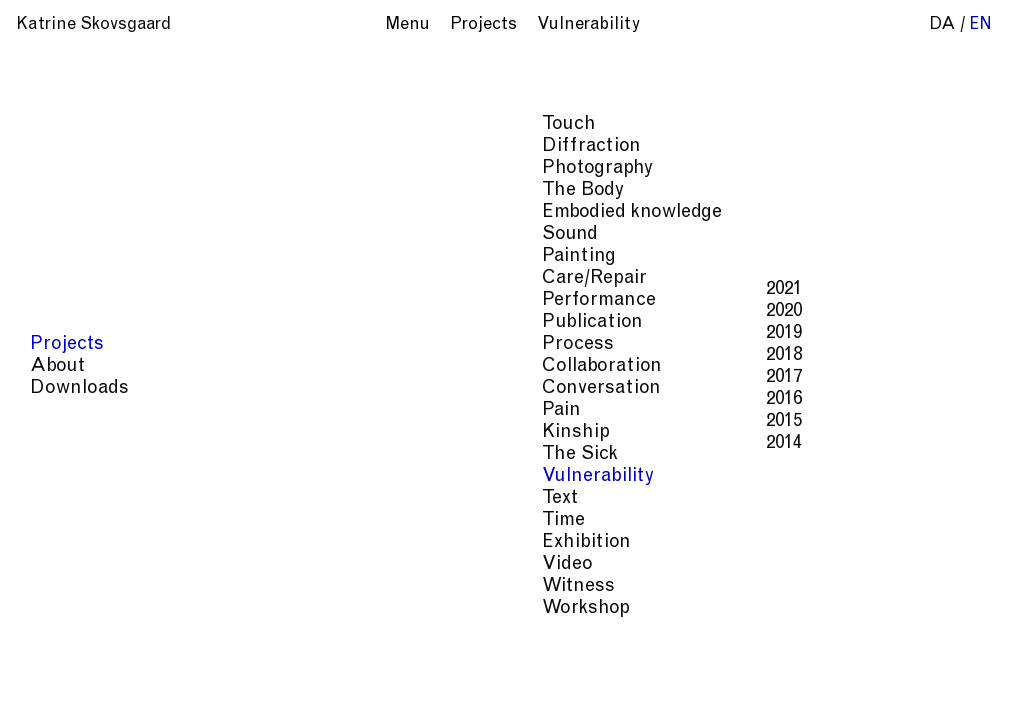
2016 (274, 399)
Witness (68, 586)
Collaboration (92, 366)
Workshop (76, 608)
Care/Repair (84, 278)
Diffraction (81, 146)
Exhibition (76, 542)
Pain (51, 410)
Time (53, 520)
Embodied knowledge (122, 212)
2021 (274, 289)
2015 (274, 421)
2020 (274, 311)
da (942, 25)
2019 (274, 333)
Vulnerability (88, 476)
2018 (274, 355)
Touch (59, 124)
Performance (89, 300)
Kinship (66, 432)
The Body (73, 190)
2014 (274, 443)
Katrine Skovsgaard (93, 25)
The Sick (70, 454)
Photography (87, 168)
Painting (69, 256)
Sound (60, 234)
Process (68, 344)
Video (57, 564)
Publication (82, 322)
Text (50, 498)
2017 (274, 377)
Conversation (91, 388)
